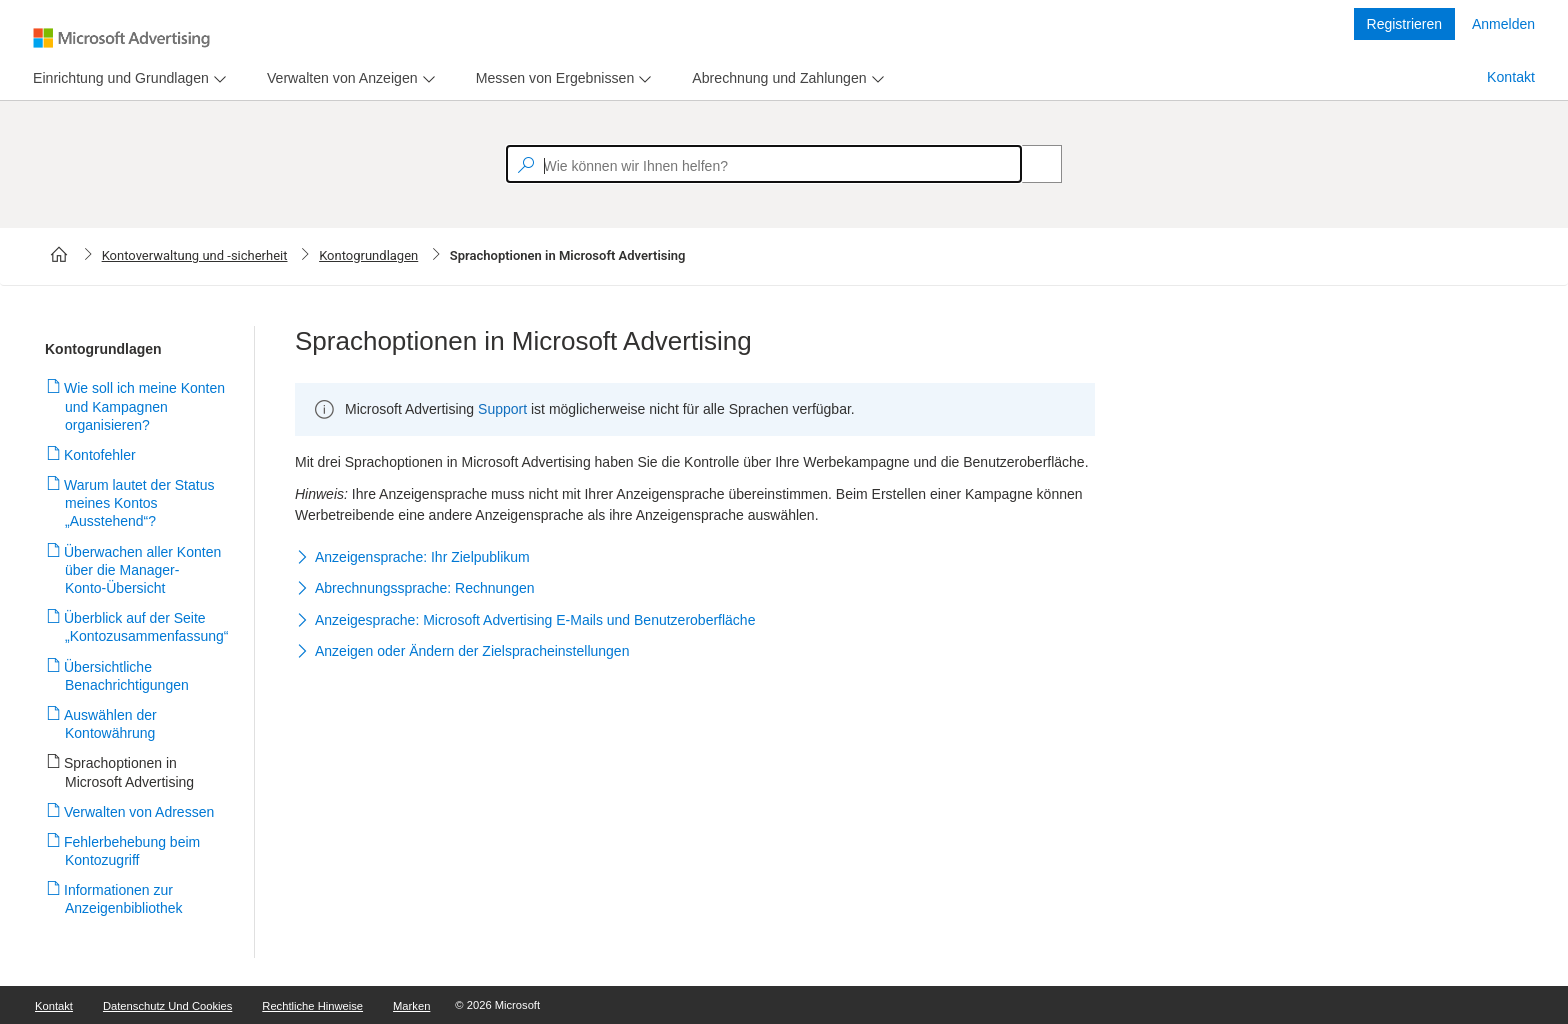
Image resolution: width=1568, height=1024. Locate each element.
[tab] (117, 78)
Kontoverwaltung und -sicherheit (195, 255)
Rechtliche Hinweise (312, 1006)
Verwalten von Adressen (139, 812)
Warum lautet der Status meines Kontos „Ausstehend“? (139, 503)
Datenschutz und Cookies (167, 1006)
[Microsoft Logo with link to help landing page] (121, 38)
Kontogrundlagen (368, 255)
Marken (411, 1006)
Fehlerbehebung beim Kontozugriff (132, 851)
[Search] (1031, 164)
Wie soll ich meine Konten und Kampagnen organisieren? (145, 406)
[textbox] (764, 164)
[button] (695, 558)
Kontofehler (100, 455)
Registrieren (1404, 24)
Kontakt (1511, 77)
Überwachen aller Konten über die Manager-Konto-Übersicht (143, 570)
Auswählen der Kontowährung (111, 724)
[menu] (127, 78)
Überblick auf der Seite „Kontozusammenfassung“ (146, 627)
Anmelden (1503, 24)
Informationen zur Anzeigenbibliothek (124, 899)
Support (502, 409)
